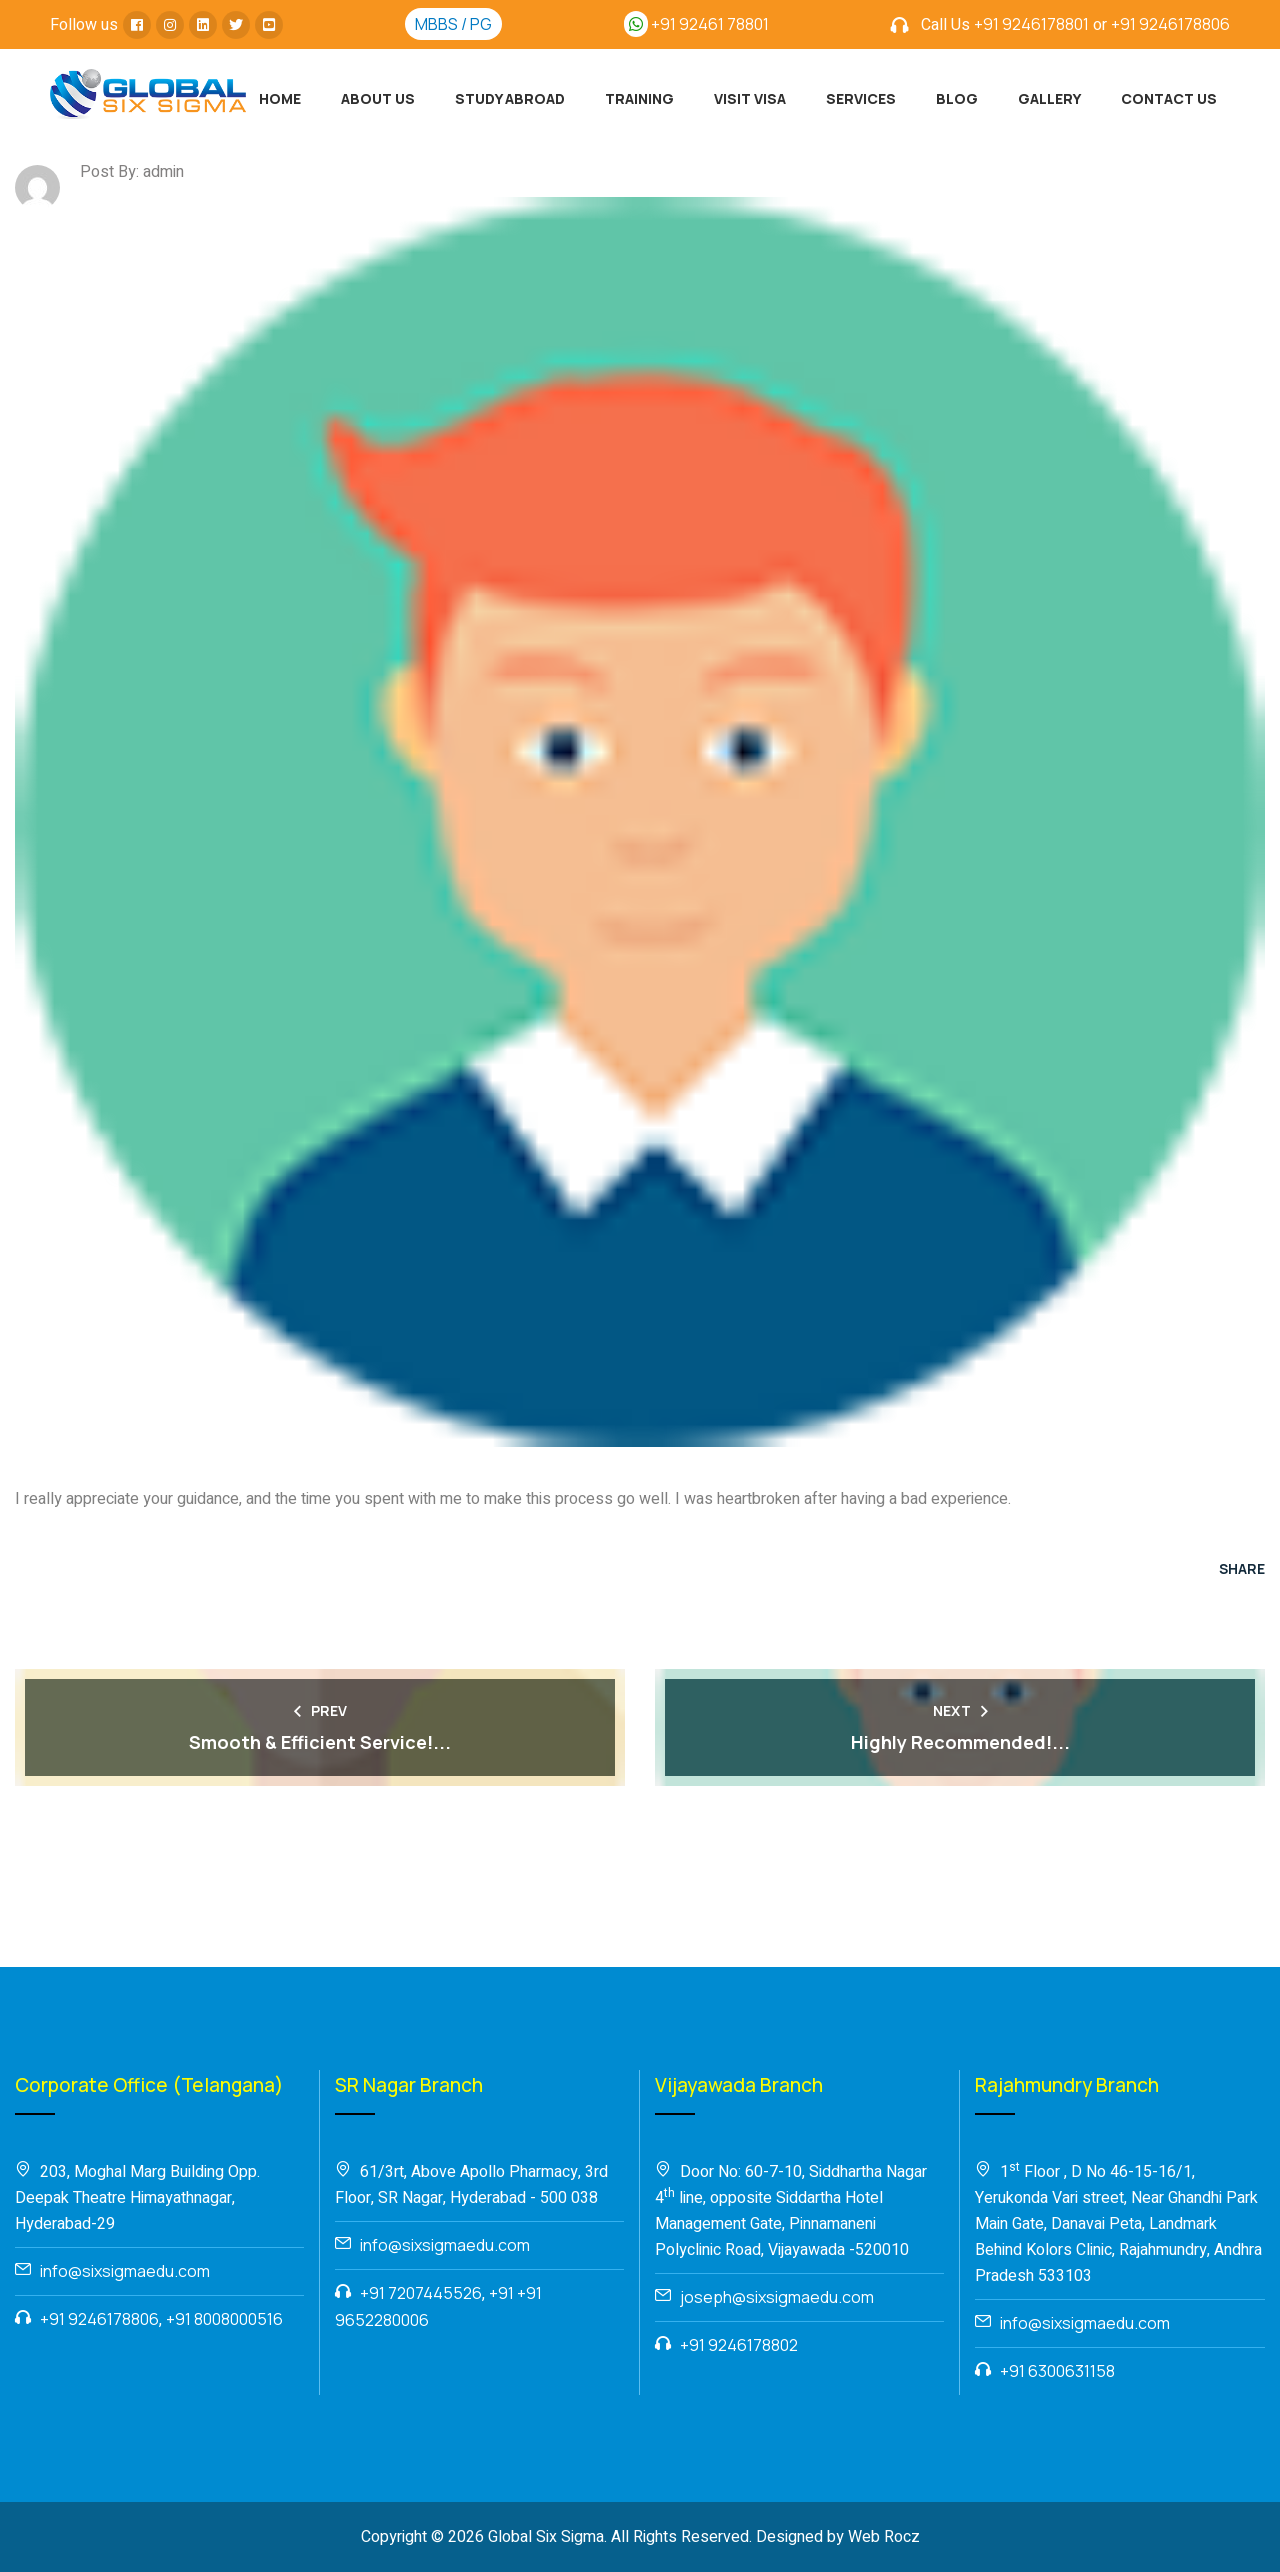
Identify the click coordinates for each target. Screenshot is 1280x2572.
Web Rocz (884, 2537)
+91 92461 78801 (696, 24)
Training (639, 98)
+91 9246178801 (1031, 24)
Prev (320, 1710)
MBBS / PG (453, 24)
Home (280, 98)
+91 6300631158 (1057, 2371)
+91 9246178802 (739, 2345)
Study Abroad (510, 98)
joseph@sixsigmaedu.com (777, 2297)
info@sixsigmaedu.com (125, 2271)
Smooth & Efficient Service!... (320, 1742)
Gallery (1049, 98)
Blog (957, 98)
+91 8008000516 (224, 2319)
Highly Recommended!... (960, 1742)
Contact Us (1169, 98)
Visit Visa (750, 98)
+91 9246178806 (1170, 24)
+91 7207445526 (421, 2293)
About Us (378, 98)
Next (960, 1710)
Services (861, 98)
